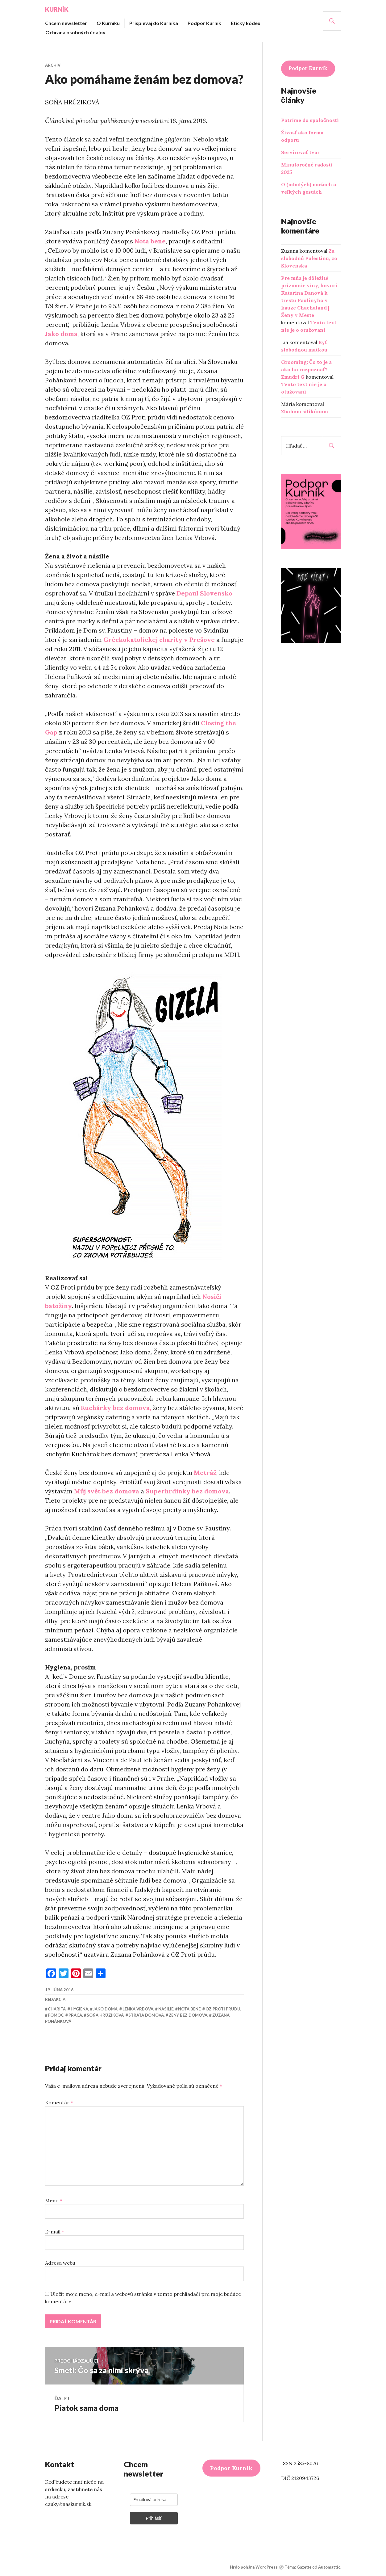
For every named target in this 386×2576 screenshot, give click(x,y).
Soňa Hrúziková (105, 2015)
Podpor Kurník (204, 23)
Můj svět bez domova (106, 1491)
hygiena (79, 2008)
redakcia (55, 1999)
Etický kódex (245, 23)
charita (57, 2008)
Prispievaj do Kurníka (153, 23)
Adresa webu (60, 2263)
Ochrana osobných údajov (75, 32)
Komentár (59, 2102)
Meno (53, 2200)
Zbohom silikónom (304, 411)
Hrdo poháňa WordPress (254, 2567)
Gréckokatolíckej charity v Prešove (159, 639)
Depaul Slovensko (204, 593)
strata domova (146, 2015)
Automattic (329, 2567)
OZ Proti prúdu (222, 2008)
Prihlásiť (153, 2518)
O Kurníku (108, 23)
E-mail (54, 2232)
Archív (52, 65)
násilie (165, 2008)
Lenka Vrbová (137, 2008)
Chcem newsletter (66, 23)
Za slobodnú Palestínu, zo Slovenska (309, 258)
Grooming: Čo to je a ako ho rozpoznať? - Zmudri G (306, 369)
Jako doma (61, 334)
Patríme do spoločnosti (310, 120)
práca (75, 2015)
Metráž (205, 1472)
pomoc (56, 2015)
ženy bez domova (188, 2015)
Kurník (56, 9)
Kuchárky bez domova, (116, 1408)
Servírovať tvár (300, 152)
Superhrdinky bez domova (187, 1491)
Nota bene (150, 241)
